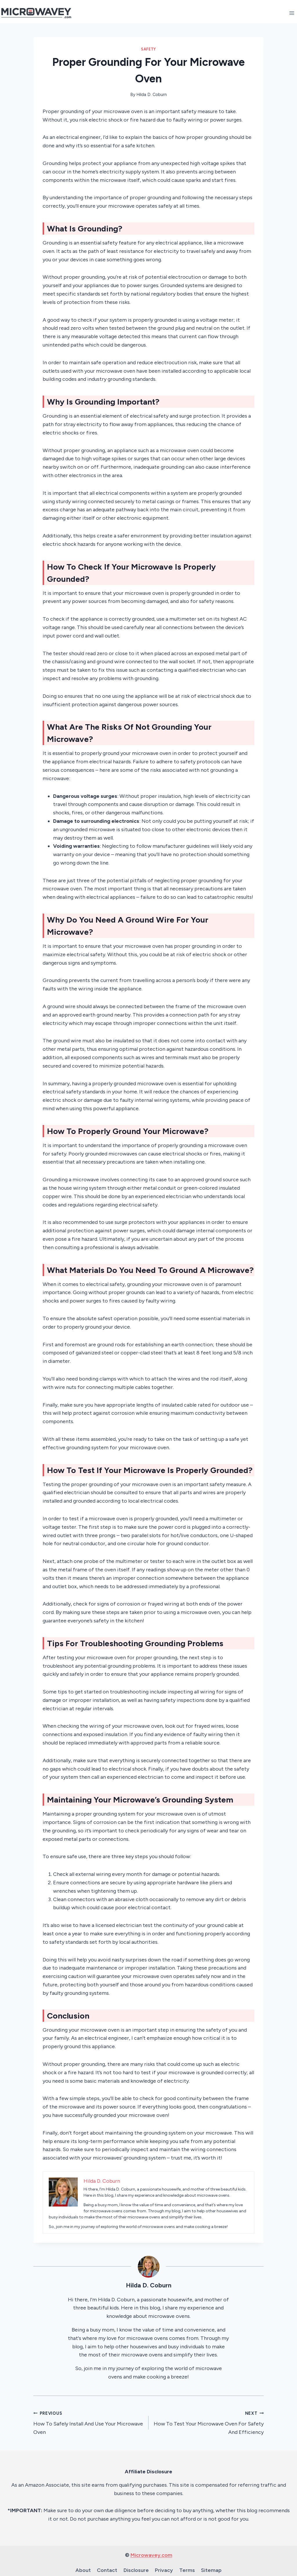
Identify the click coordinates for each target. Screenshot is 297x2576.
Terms (187, 2570)
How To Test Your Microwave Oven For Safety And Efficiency (209, 2422)
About (83, 2570)
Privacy (164, 2570)
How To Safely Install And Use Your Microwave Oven (88, 2422)
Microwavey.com (151, 2555)
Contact (107, 2570)
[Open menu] (291, 12)
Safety (148, 49)
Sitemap (211, 2570)
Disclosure (136, 2570)
